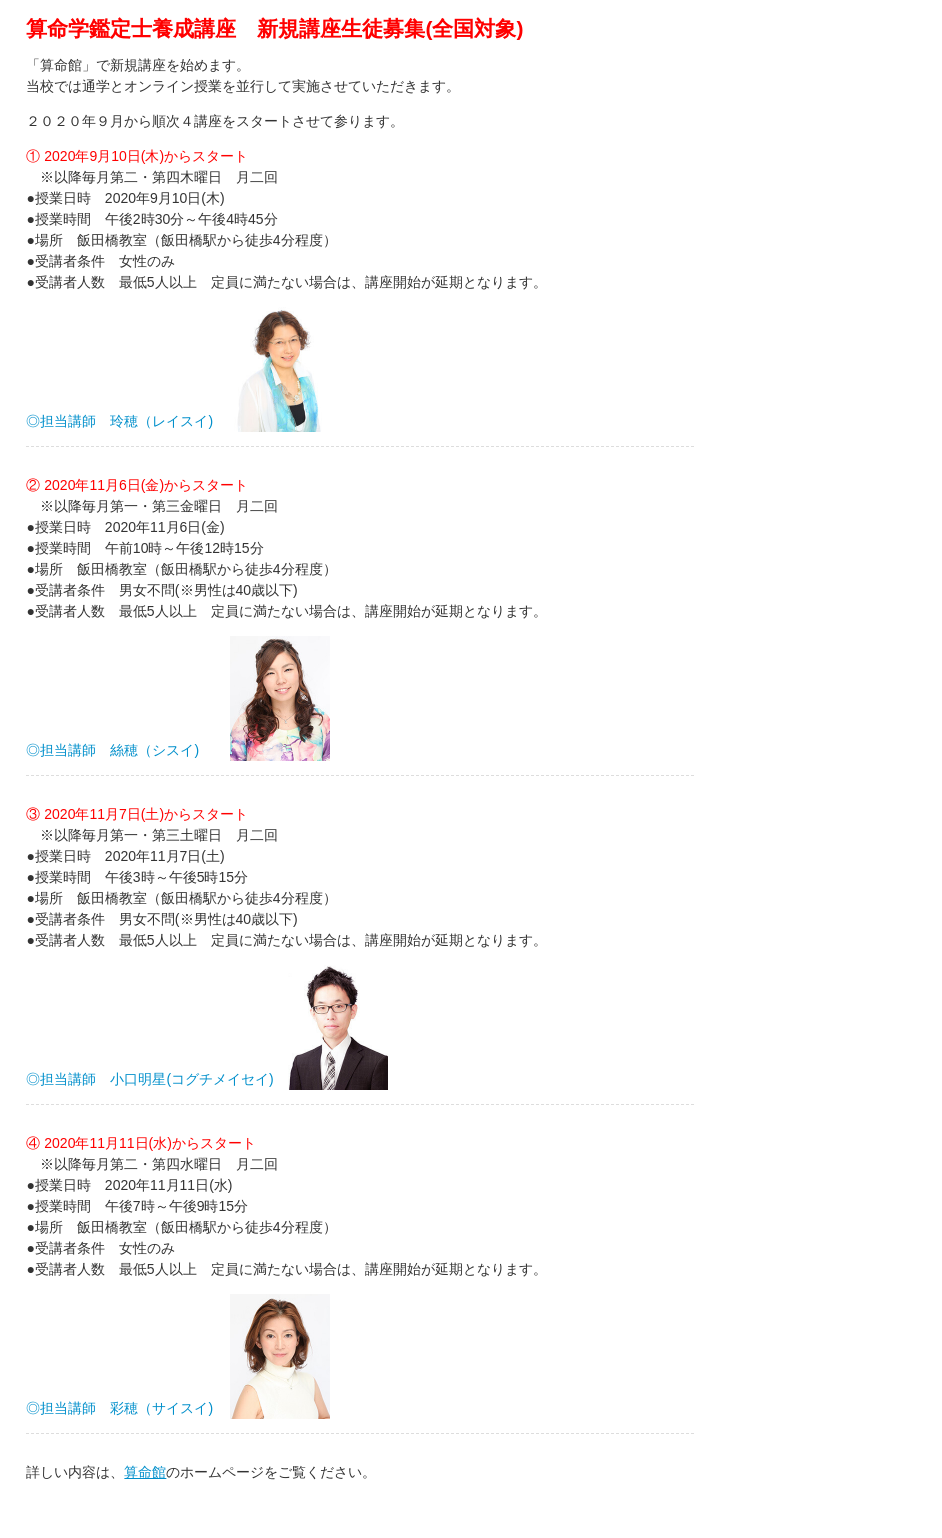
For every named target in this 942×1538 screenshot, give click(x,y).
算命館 (145, 1472)
